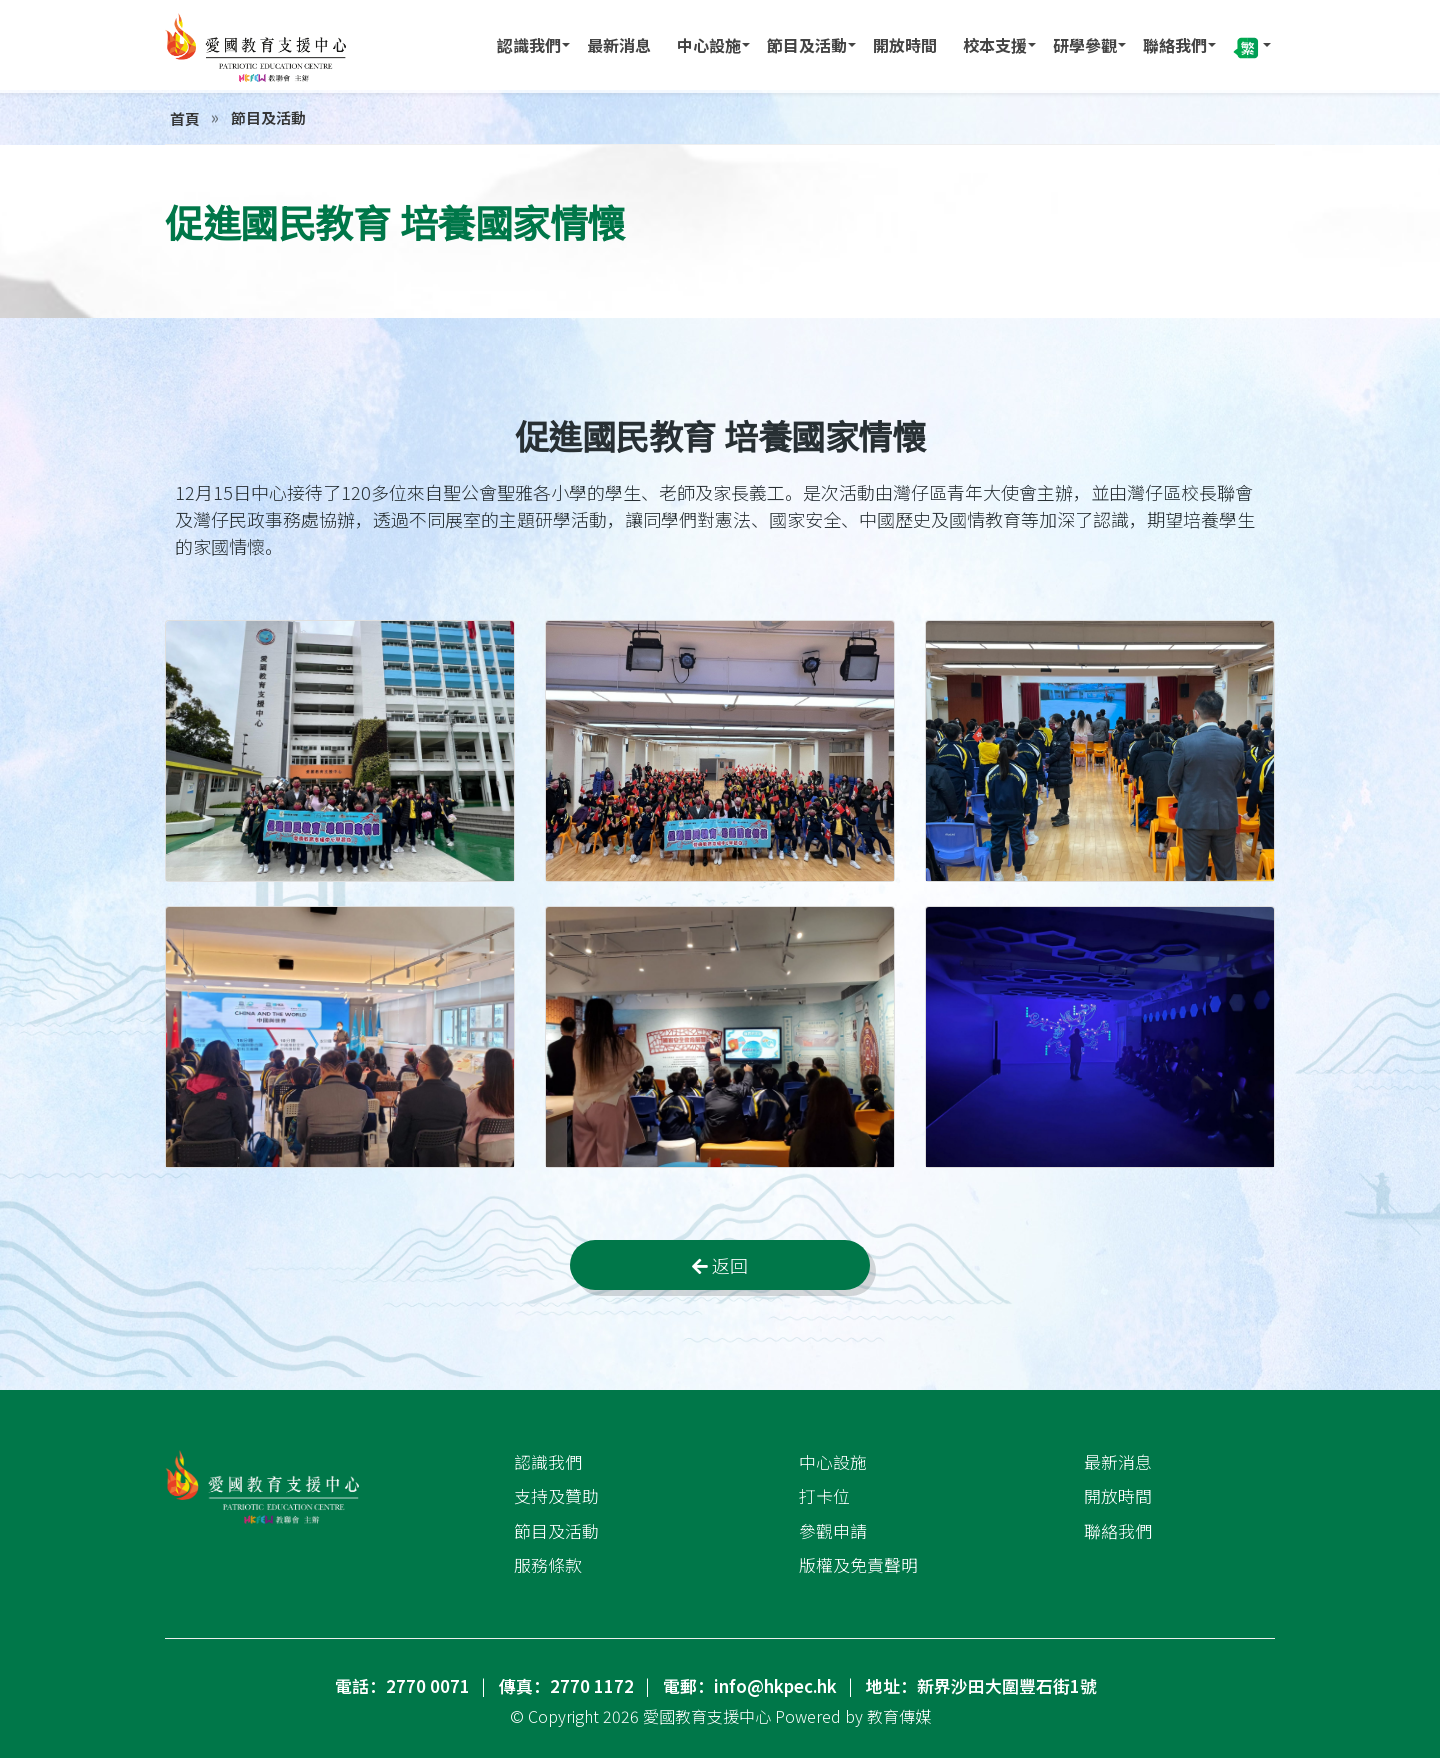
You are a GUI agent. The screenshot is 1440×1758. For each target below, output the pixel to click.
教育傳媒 (899, 1716)
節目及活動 (807, 45)
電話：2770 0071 (402, 1686)
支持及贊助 (556, 1496)
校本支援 (995, 45)
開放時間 (905, 45)
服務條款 (548, 1565)
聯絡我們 (1175, 45)
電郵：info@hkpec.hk (750, 1686)
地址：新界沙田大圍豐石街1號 (981, 1686)
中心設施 (709, 45)
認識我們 (529, 45)
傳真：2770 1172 (566, 1686)
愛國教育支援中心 (707, 1716)
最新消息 (619, 45)
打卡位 (824, 1496)
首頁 (185, 118)
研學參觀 (1085, 45)
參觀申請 (833, 1530)
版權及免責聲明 (858, 1565)
